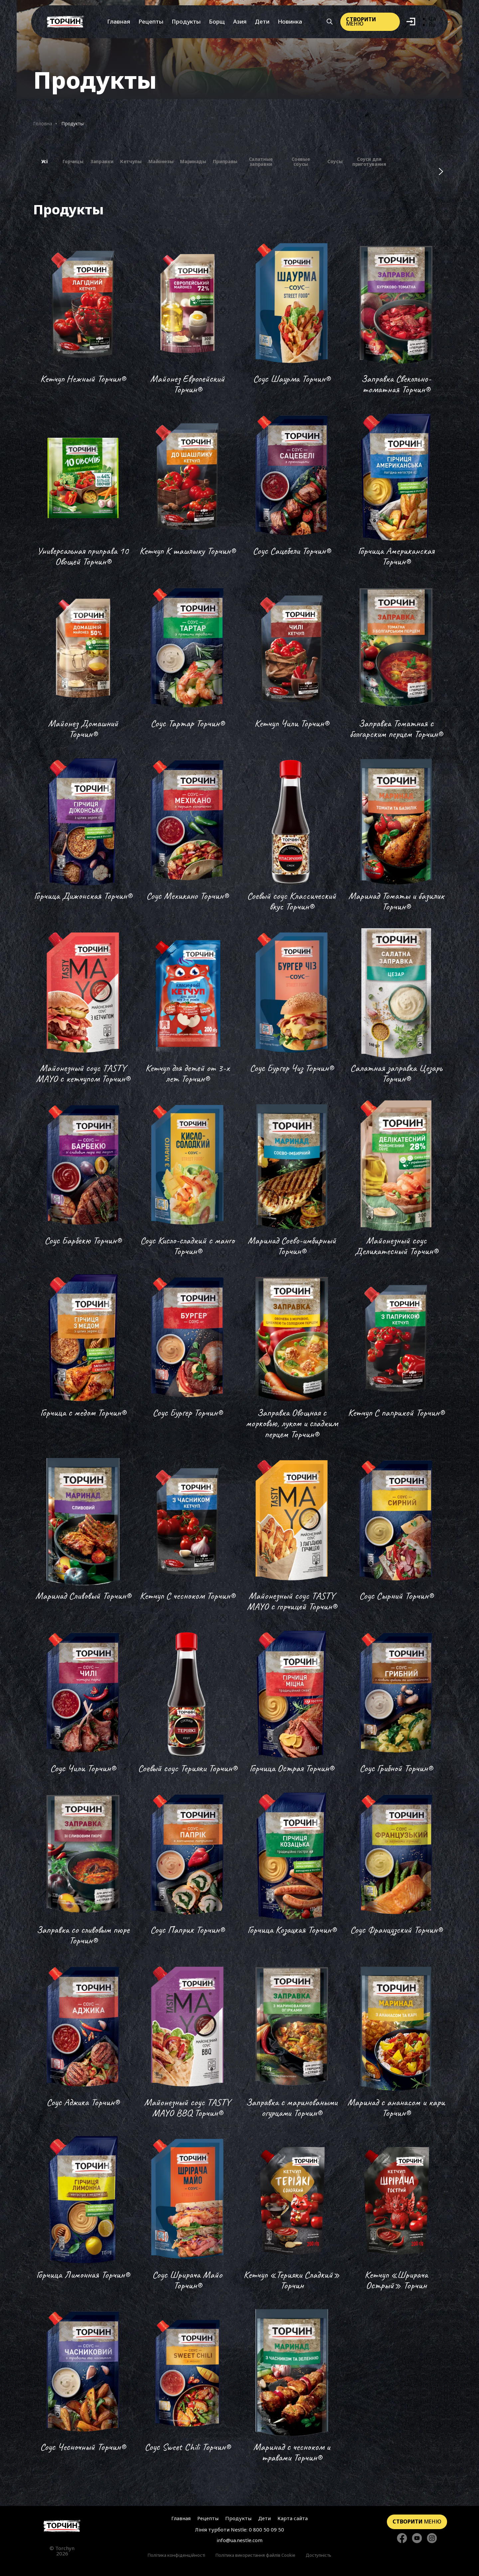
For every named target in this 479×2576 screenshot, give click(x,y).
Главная (118, 21)
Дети (262, 21)
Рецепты (150, 21)
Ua (432, 18)
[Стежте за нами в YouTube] (417, 2538)
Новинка (290, 21)
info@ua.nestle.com (239, 2540)
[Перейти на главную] (65, 22)
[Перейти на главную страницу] (62, 2526)
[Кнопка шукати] (329, 22)
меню (361, 21)
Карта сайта (292, 2518)
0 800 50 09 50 (266, 2529)
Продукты (186, 21)
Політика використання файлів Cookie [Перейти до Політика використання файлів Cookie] (255, 2555)
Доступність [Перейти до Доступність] (318, 2555)
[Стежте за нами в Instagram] (432, 2538)
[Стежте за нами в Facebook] (402, 2538)
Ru (432, 24)
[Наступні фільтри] (441, 171)
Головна (42, 123)
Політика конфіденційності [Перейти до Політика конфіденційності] (176, 2555)
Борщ (217, 21)
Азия (239, 21)
